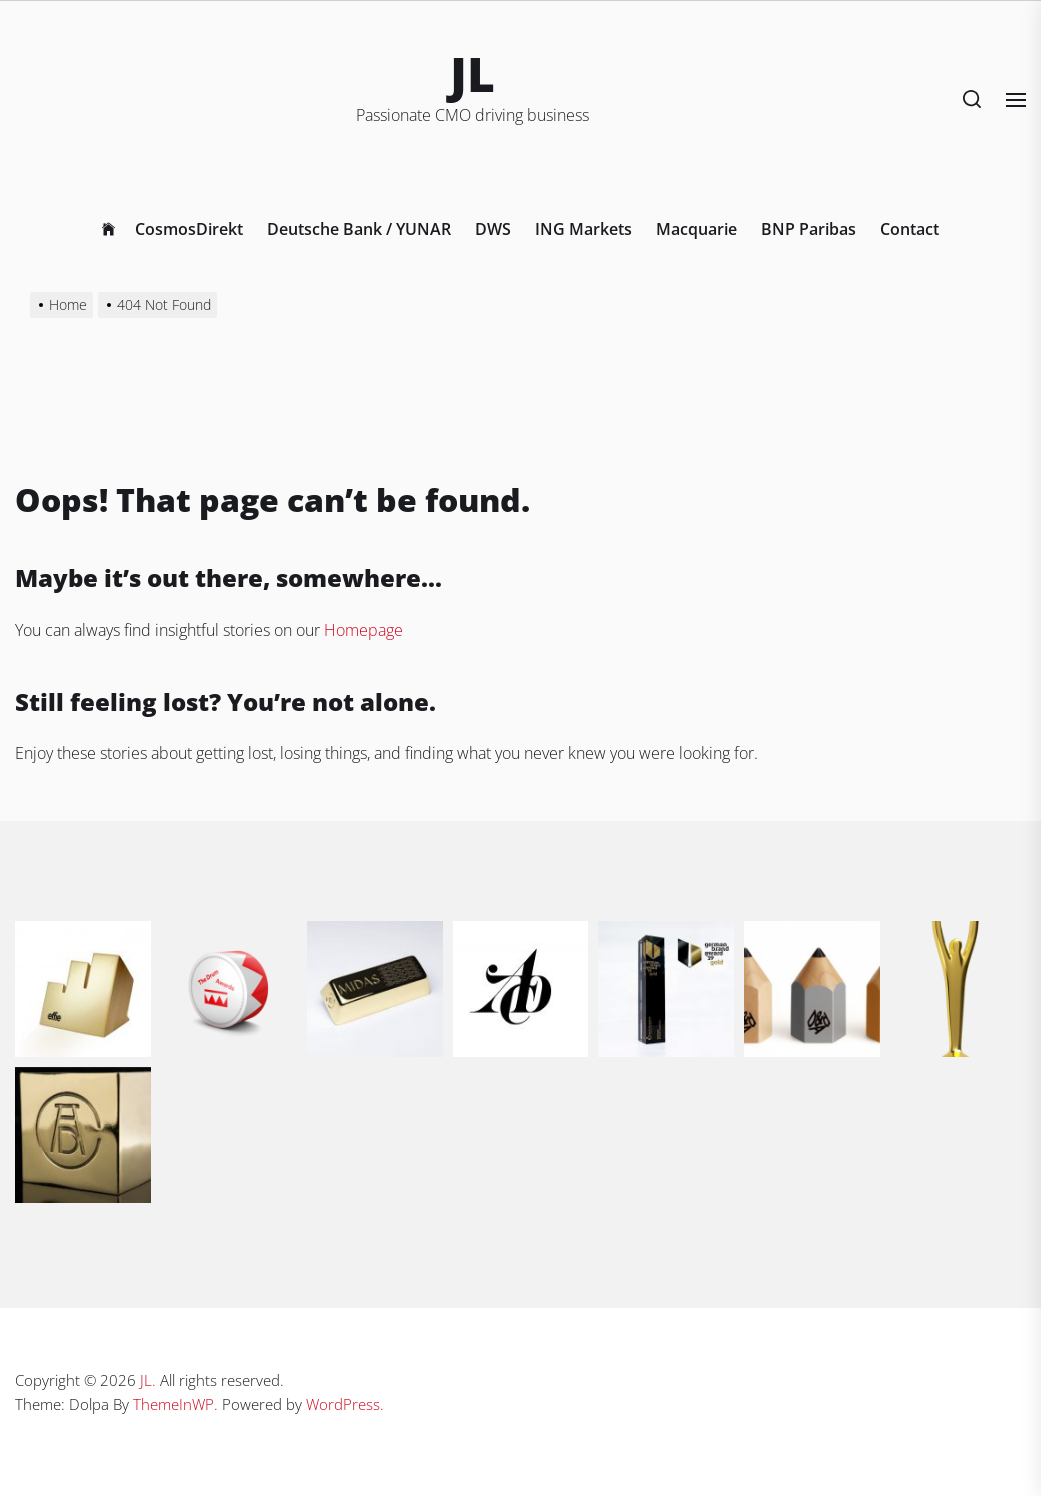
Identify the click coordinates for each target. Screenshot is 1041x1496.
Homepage (363, 630)
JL (472, 73)
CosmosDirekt (189, 229)
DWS (493, 229)
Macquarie (696, 229)
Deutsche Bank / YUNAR (359, 229)
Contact (909, 229)
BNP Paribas (808, 229)
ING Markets (583, 229)
